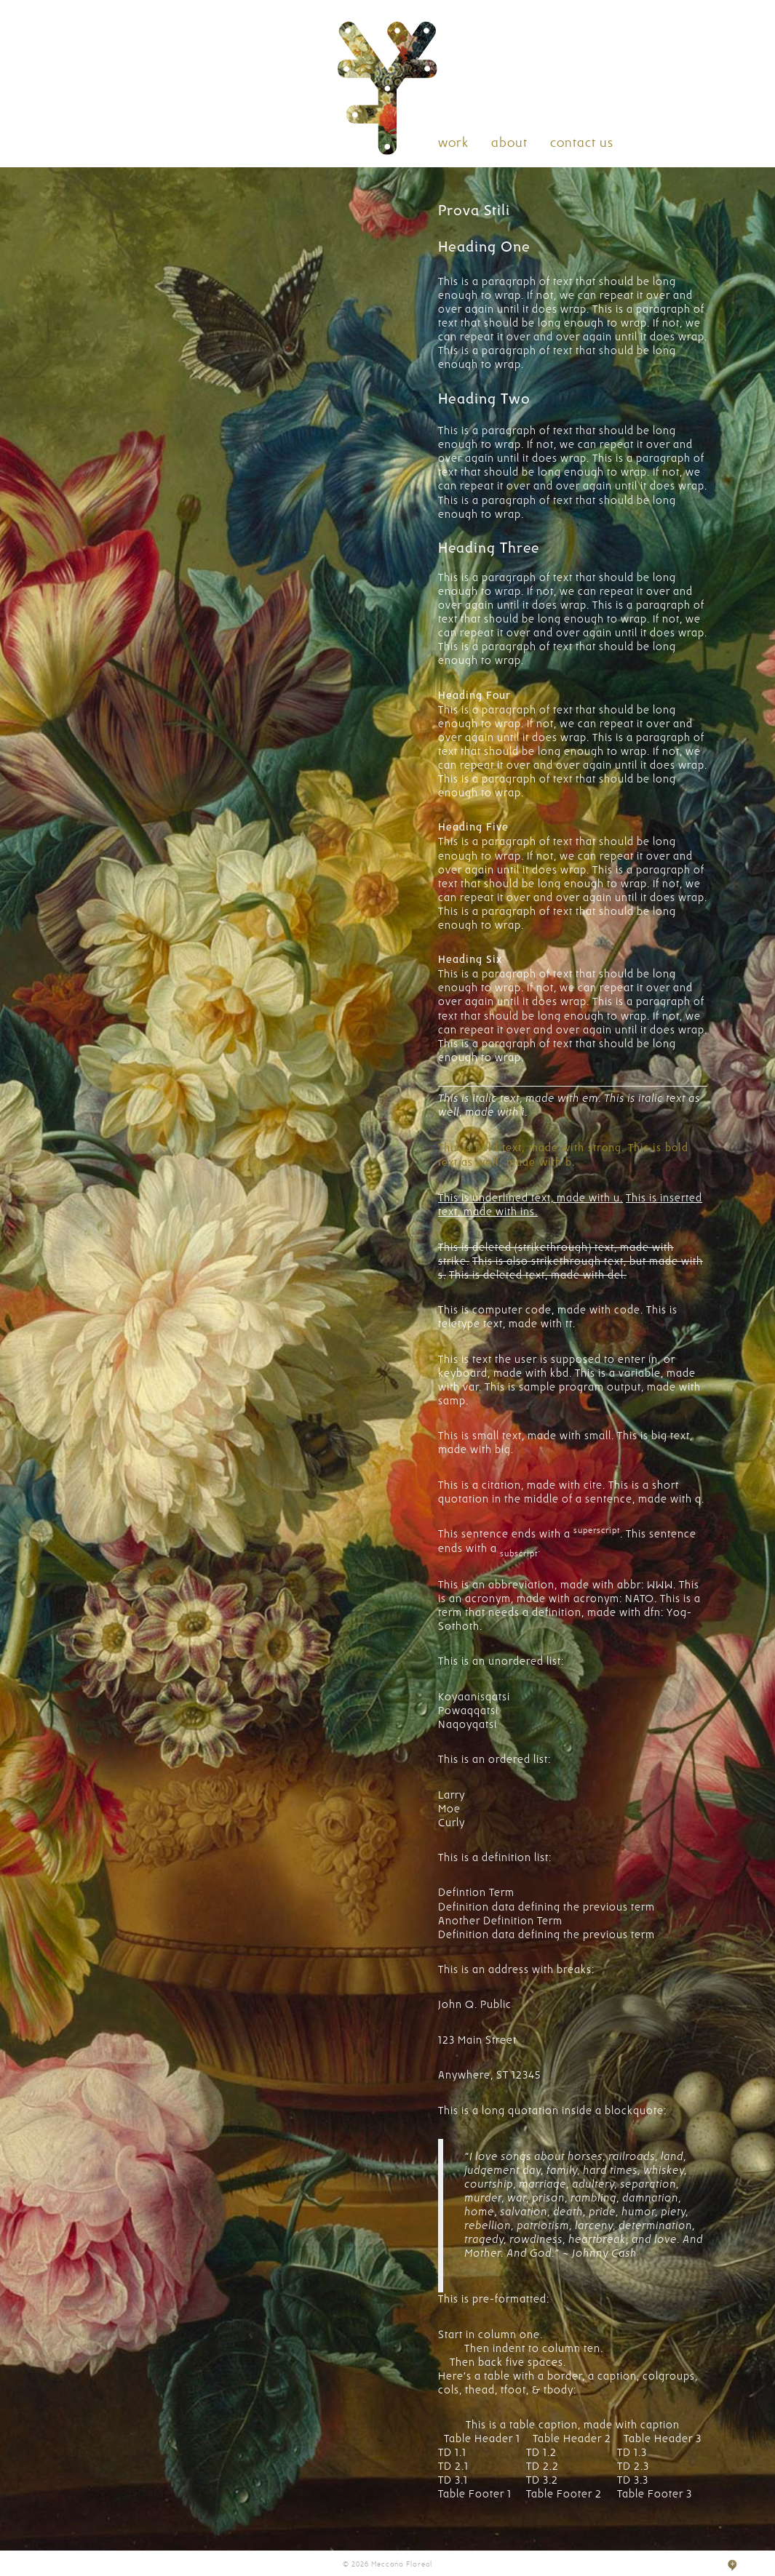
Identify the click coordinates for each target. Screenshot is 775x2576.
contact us (581, 143)
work (453, 143)
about (509, 143)
